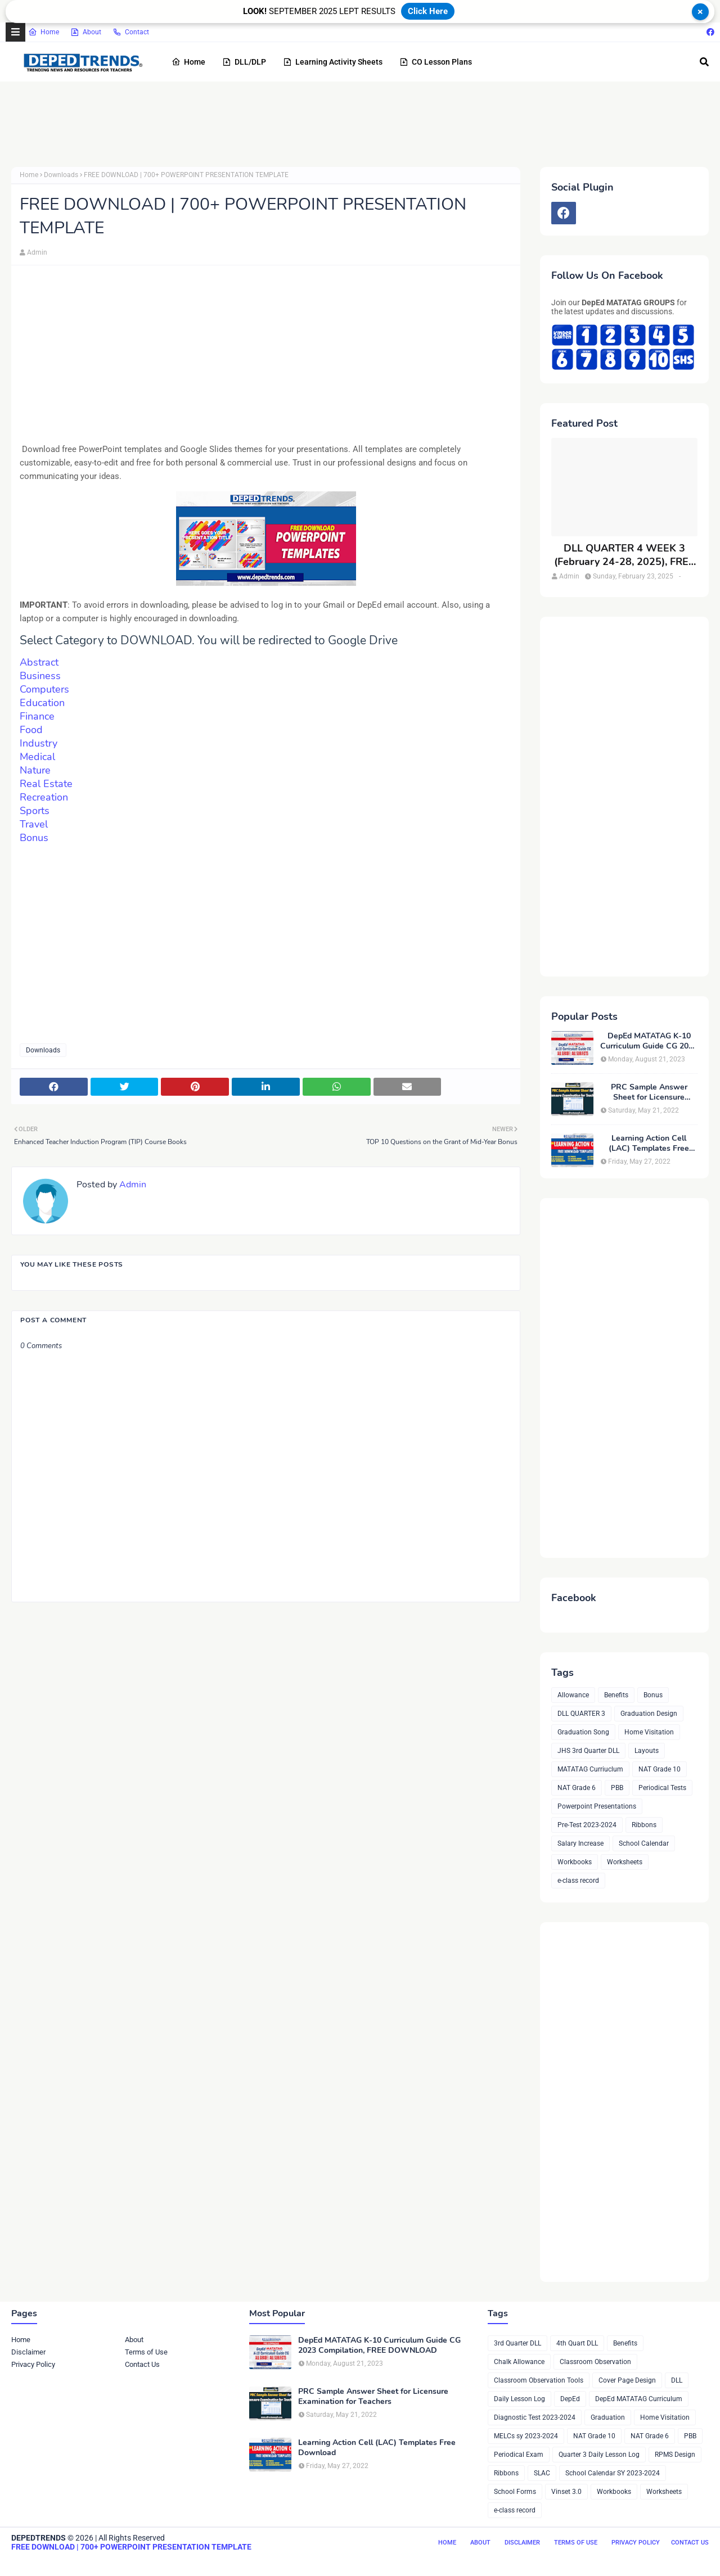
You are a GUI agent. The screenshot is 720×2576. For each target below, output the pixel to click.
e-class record (578, 1880)
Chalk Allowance (519, 2362)
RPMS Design (675, 2455)
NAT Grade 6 (576, 1788)
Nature (35, 770)
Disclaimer (28, 2352)
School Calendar (644, 1843)
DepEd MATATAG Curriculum (638, 2399)
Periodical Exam (518, 2455)
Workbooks (574, 1862)
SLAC (542, 2473)
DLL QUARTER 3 (581, 1714)
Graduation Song (583, 1732)
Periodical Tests (662, 1788)
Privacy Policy (33, 2364)
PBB (617, 1788)
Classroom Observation (595, 2362)
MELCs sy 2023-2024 (526, 2436)
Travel (34, 824)
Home (43, 32)
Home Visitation (649, 1732)
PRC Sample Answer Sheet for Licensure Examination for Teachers (649, 1092)
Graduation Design (648, 1714)
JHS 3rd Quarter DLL (588, 1751)
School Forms (515, 2492)
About (85, 32)
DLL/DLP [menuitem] (244, 61)
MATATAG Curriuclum (590, 1769)
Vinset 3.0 (566, 2492)
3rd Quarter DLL (517, 2343)
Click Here (428, 11)
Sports (35, 810)
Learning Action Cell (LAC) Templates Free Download (649, 1143)
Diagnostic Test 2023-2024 (534, 2417)
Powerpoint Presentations (596, 1806)
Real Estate (46, 783)
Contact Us (142, 2364)
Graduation (608, 2417)
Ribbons (644, 1825)
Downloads (61, 175)
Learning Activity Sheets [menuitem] (332, 61)
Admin (37, 252)
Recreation (44, 797)
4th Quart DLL (577, 2343)
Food (33, 729)
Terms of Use (146, 2352)
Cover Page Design (627, 2380)
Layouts (646, 1751)
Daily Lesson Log (519, 2399)
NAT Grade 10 (659, 1769)
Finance (37, 716)
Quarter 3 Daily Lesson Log (599, 2455)
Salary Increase (580, 1843)
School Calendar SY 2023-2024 (612, 2473)
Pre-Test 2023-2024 (586, 1825)
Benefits (616, 1695)
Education (42, 702)
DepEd (570, 2399)
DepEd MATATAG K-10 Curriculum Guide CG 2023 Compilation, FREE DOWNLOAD (649, 1041)
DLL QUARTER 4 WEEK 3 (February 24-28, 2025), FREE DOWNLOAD (624, 555)
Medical (37, 756)
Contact (130, 32)
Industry (38, 743)
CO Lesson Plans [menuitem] (435, 61)
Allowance (573, 1695)
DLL (676, 2380)
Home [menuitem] (188, 61)
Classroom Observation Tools (538, 2380)
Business (40, 676)
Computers (44, 689)
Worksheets (624, 1862)
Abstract (39, 662)
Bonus (34, 837)
